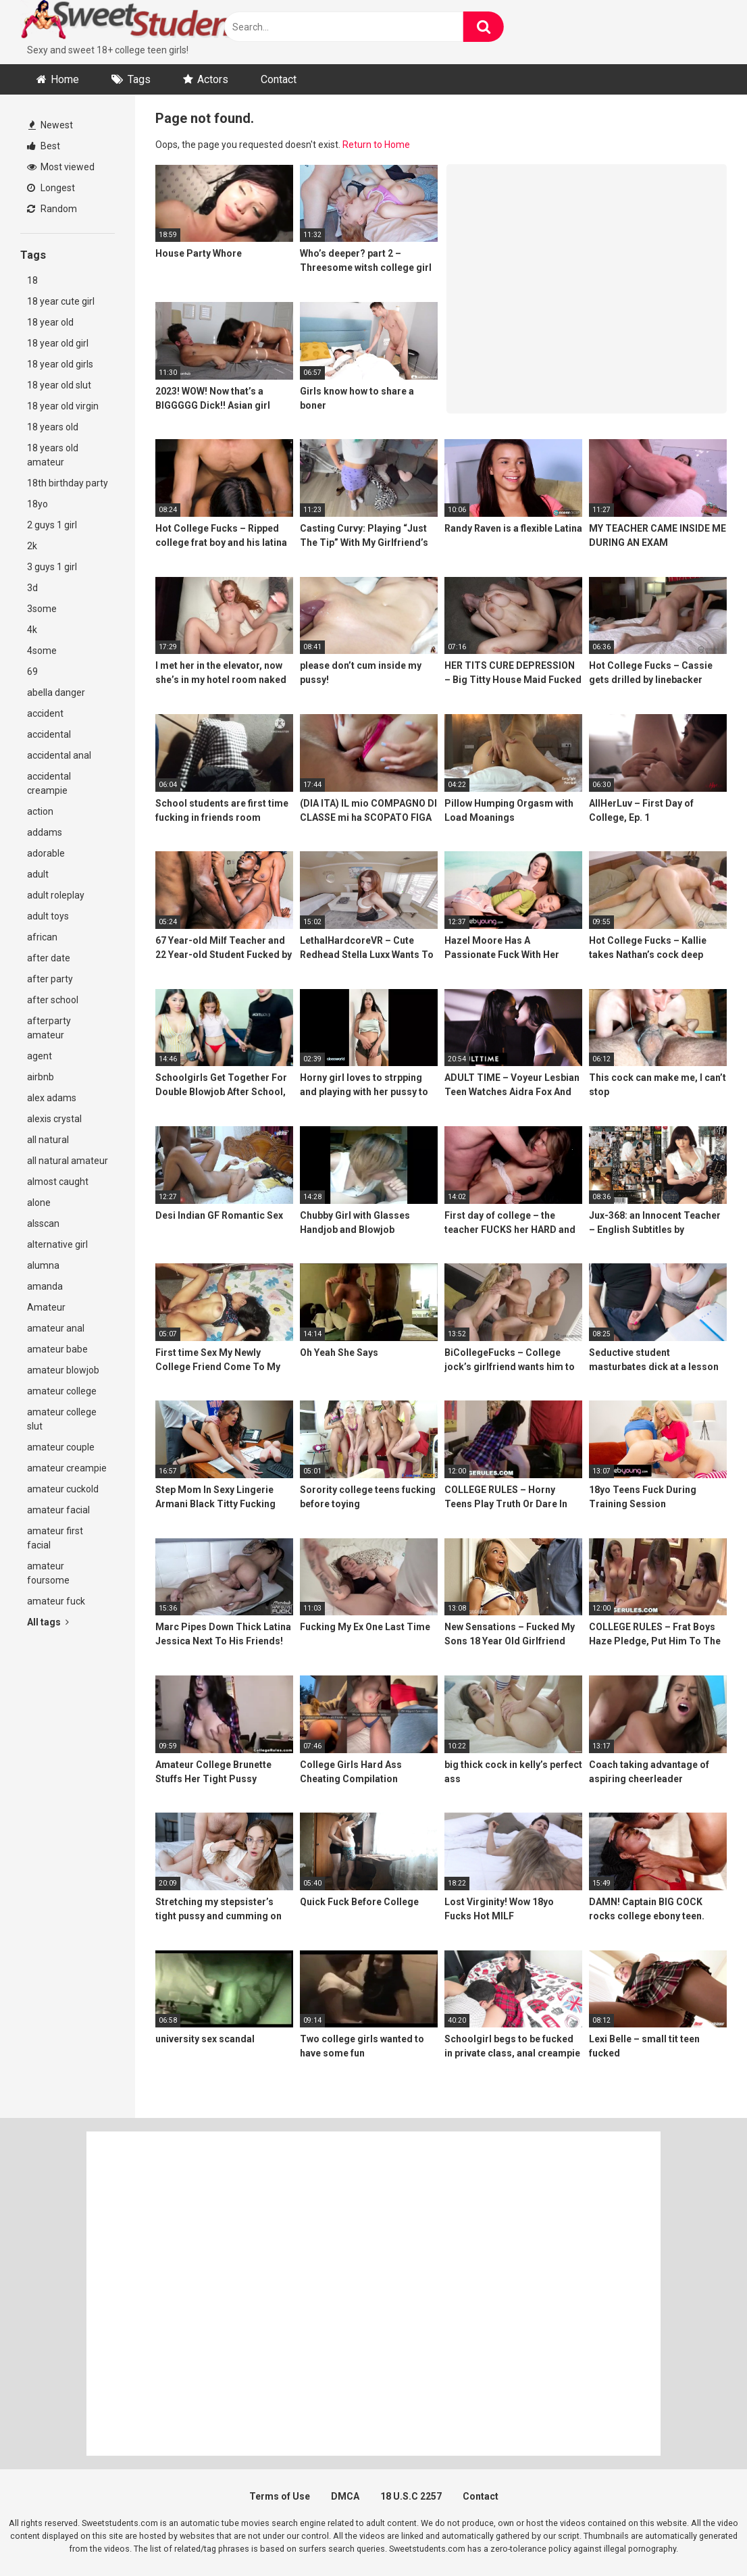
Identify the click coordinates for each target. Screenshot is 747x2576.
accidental (49, 734)
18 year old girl (57, 343)
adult (38, 874)
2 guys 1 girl (52, 525)
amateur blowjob (63, 1370)
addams (44, 832)
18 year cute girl (61, 301)
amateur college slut (62, 1419)
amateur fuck (56, 1601)
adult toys (48, 916)
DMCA (345, 2496)
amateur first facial (55, 1537)
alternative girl (57, 1244)
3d (32, 587)
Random (52, 208)
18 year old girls (60, 364)
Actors (212, 79)
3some (42, 608)
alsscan (43, 1223)
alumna (43, 1265)
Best (43, 146)
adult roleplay (55, 895)
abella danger (56, 692)
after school (52, 999)
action (40, 811)
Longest (51, 187)
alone (39, 1202)
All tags (48, 1622)
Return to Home (376, 144)
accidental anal (59, 755)
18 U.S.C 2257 (411, 2496)
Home (65, 79)
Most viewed (61, 166)
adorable (46, 853)
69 (32, 671)
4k (32, 629)
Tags (139, 79)
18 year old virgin (63, 406)
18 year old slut (59, 385)
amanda (45, 1286)
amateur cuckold (63, 1489)
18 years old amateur (52, 455)
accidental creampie (49, 783)
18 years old (52, 427)
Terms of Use (279, 2496)
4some (42, 650)
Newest (50, 125)
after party (50, 979)
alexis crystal (54, 1118)
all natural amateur (67, 1160)
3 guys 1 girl (52, 566)
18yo (37, 504)
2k (32, 545)
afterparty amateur (49, 1027)
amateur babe (57, 1349)
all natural (48, 1139)
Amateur (46, 1307)
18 (32, 280)
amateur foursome (48, 1573)
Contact (279, 79)
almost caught (57, 1181)
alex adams (51, 1097)
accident (45, 713)
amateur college (62, 1391)
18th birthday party (67, 483)
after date (48, 958)
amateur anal (55, 1328)
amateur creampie (67, 1468)
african (42, 937)
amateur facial (58, 1510)
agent (39, 1056)
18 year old (50, 322)
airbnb (40, 1076)
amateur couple (61, 1447)
